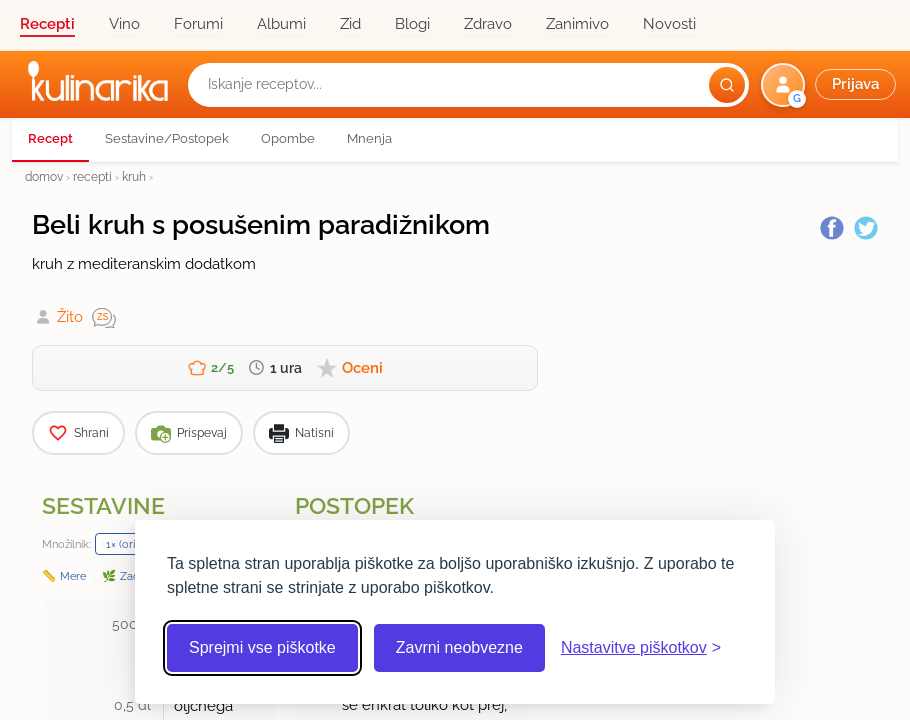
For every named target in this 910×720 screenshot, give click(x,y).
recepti (92, 176)
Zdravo (488, 24)
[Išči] (727, 85)
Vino (124, 24)
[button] (830, 85)
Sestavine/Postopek (167, 138)
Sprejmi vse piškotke (262, 647)
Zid (350, 24)
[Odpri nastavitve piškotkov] (641, 648)
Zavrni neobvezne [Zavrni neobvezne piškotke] (459, 647)
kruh (134, 176)
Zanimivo (577, 24)
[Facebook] (832, 228)
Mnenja (369, 138)
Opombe (288, 138)
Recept (50, 138)
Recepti (47, 24)
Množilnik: (66, 544)
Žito (70, 317)
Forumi (198, 24)
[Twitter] (866, 228)
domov (44, 176)
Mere (73, 576)
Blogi (412, 24)
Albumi (281, 24)
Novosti (669, 24)
